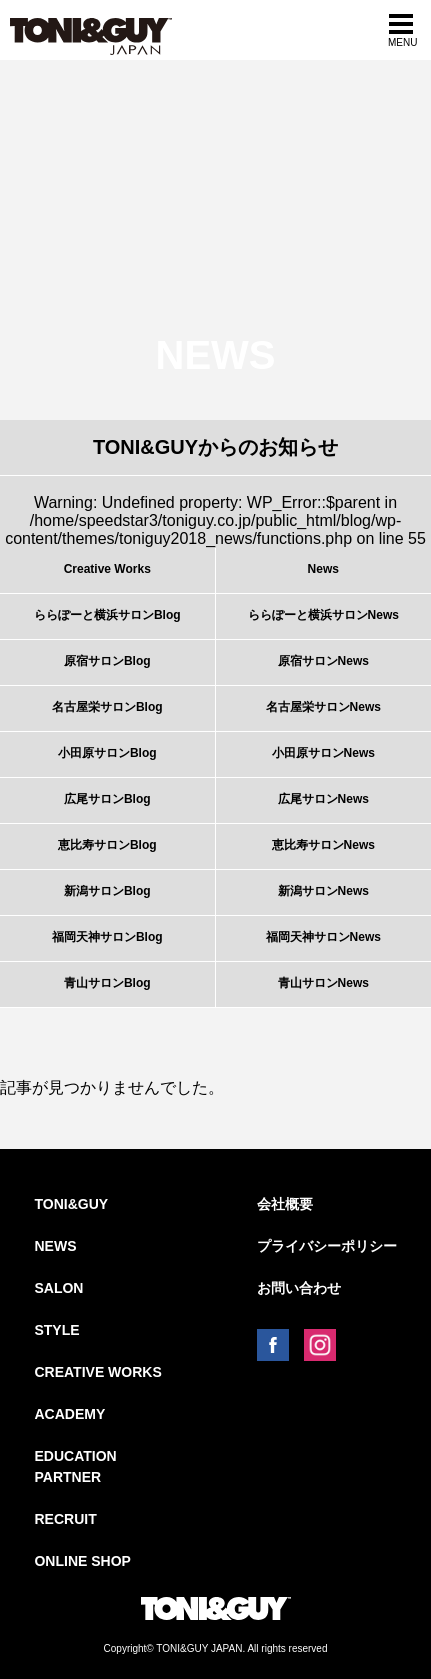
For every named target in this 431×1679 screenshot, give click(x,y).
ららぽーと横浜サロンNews (323, 615)
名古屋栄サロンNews (323, 707)
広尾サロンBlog (107, 799)
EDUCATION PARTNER (75, 1466)
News (323, 569)
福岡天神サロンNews (323, 937)
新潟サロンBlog (107, 891)
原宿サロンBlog (107, 661)
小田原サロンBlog (107, 753)
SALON (58, 1288)
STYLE (56, 1330)
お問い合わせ (299, 1288)
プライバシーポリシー (327, 1246)
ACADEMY (69, 1414)
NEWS (55, 1246)
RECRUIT (65, 1519)
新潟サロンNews (323, 891)
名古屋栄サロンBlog (107, 707)
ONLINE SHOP (82, 1561)
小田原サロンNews (323, 753)
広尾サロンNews (323, 799)
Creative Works (107, 569)
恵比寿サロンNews (323, 845)
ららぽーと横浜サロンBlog (107, 615)
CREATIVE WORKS (97, 1372)
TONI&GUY (71, 1204)
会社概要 (285, 1204)
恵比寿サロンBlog (107, 845)
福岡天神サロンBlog (107, 937)
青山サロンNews (323, 983)
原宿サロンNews (323, 661)
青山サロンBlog (107, 983)
